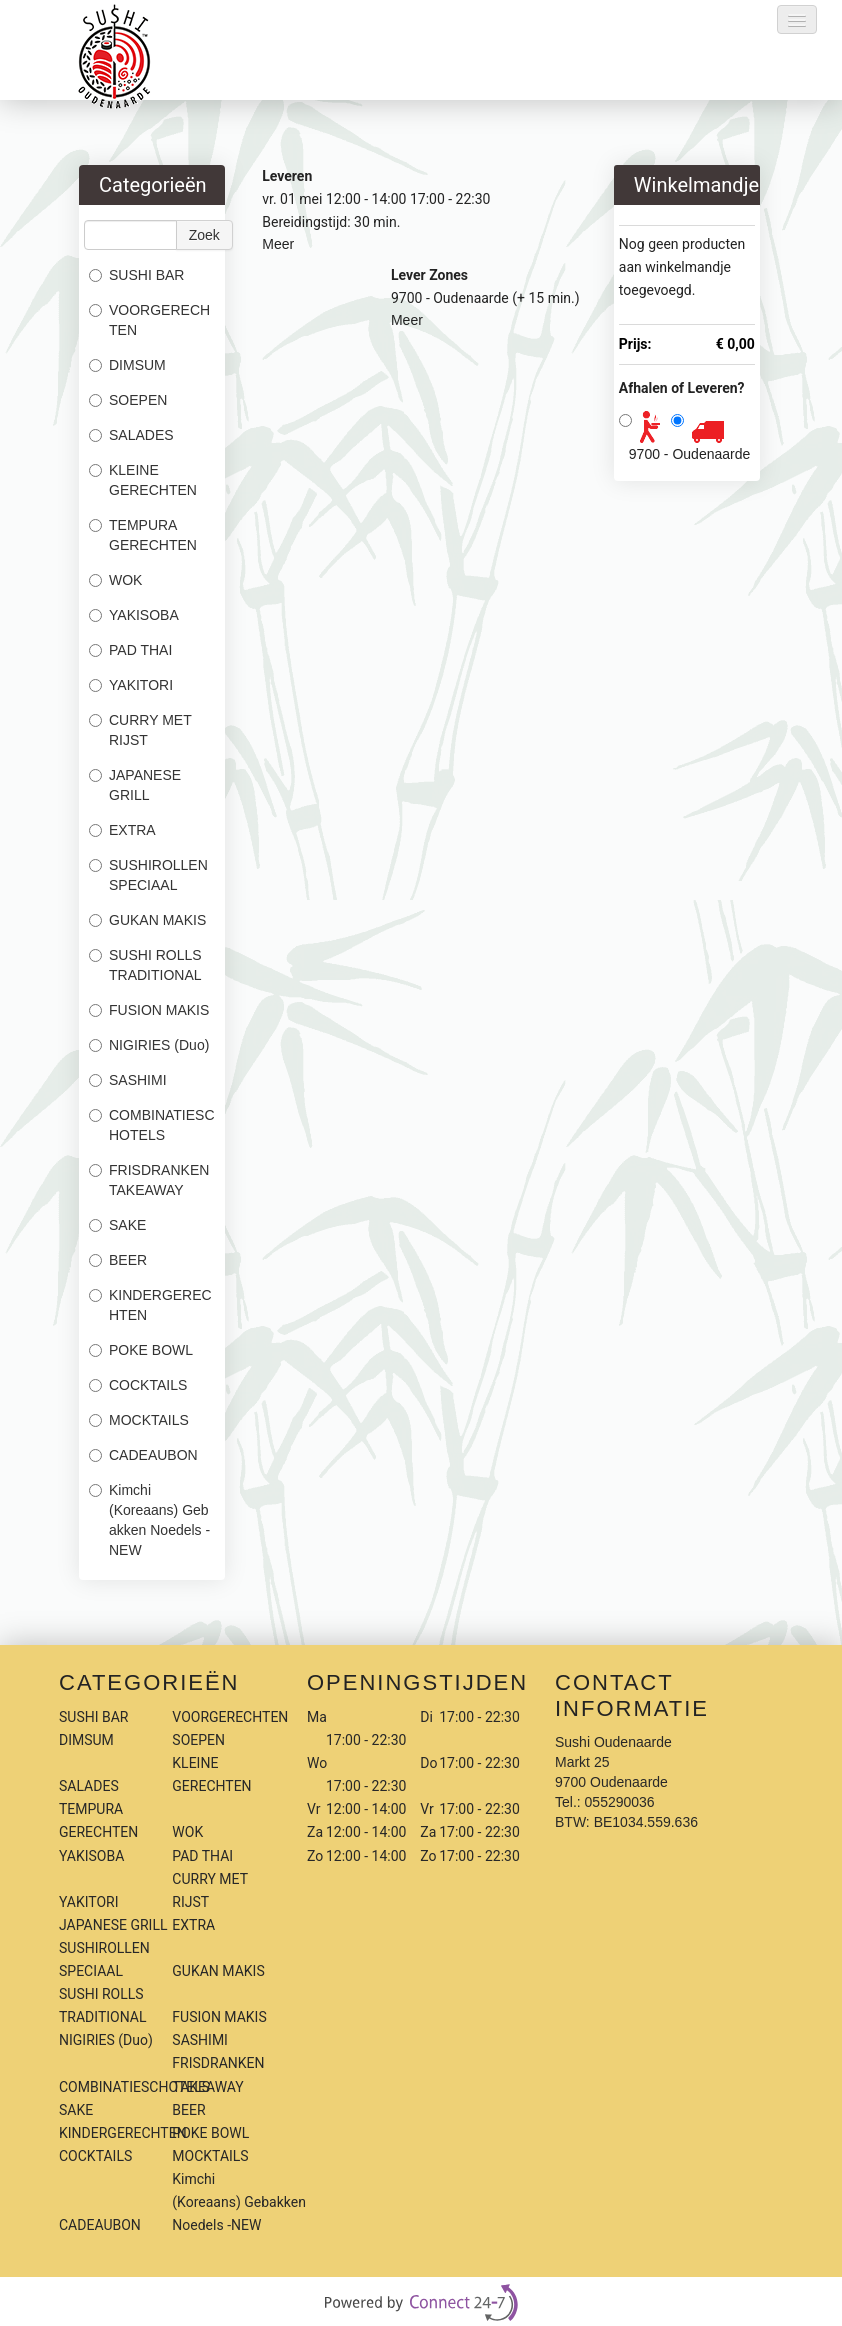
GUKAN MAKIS (147, 920)
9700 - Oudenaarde (689, 454)
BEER (118, 1260)
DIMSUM (127, 365)
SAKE (117, 1225)
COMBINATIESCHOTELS (152, 1125)
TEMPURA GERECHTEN (143, 535)
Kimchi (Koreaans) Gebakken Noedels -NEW (149, 1520)
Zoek (204, 235)
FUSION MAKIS (149, 1010)
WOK (115, 580)
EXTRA (122, 830)
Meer (278, 244)
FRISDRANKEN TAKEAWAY (149, 1180)
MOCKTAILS (139, 1420)
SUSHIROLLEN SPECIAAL (148, 875)
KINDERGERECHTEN (150, 1305)
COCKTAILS (138, 1385)
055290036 (620, 1802)
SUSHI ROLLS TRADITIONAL (145, 965)
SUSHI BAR (136, 275)
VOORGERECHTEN (149, 320)
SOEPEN (128, 400)
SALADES (131, 435)
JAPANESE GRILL (135, 785)
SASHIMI (128, 1080)
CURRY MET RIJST (140, 730)
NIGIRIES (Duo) (149, 1045)
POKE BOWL (141, 1350)
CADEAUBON (143, 1455)
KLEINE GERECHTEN (143, 480)
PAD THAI (130, 650)
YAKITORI (131, 685)
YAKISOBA (134, 615)
